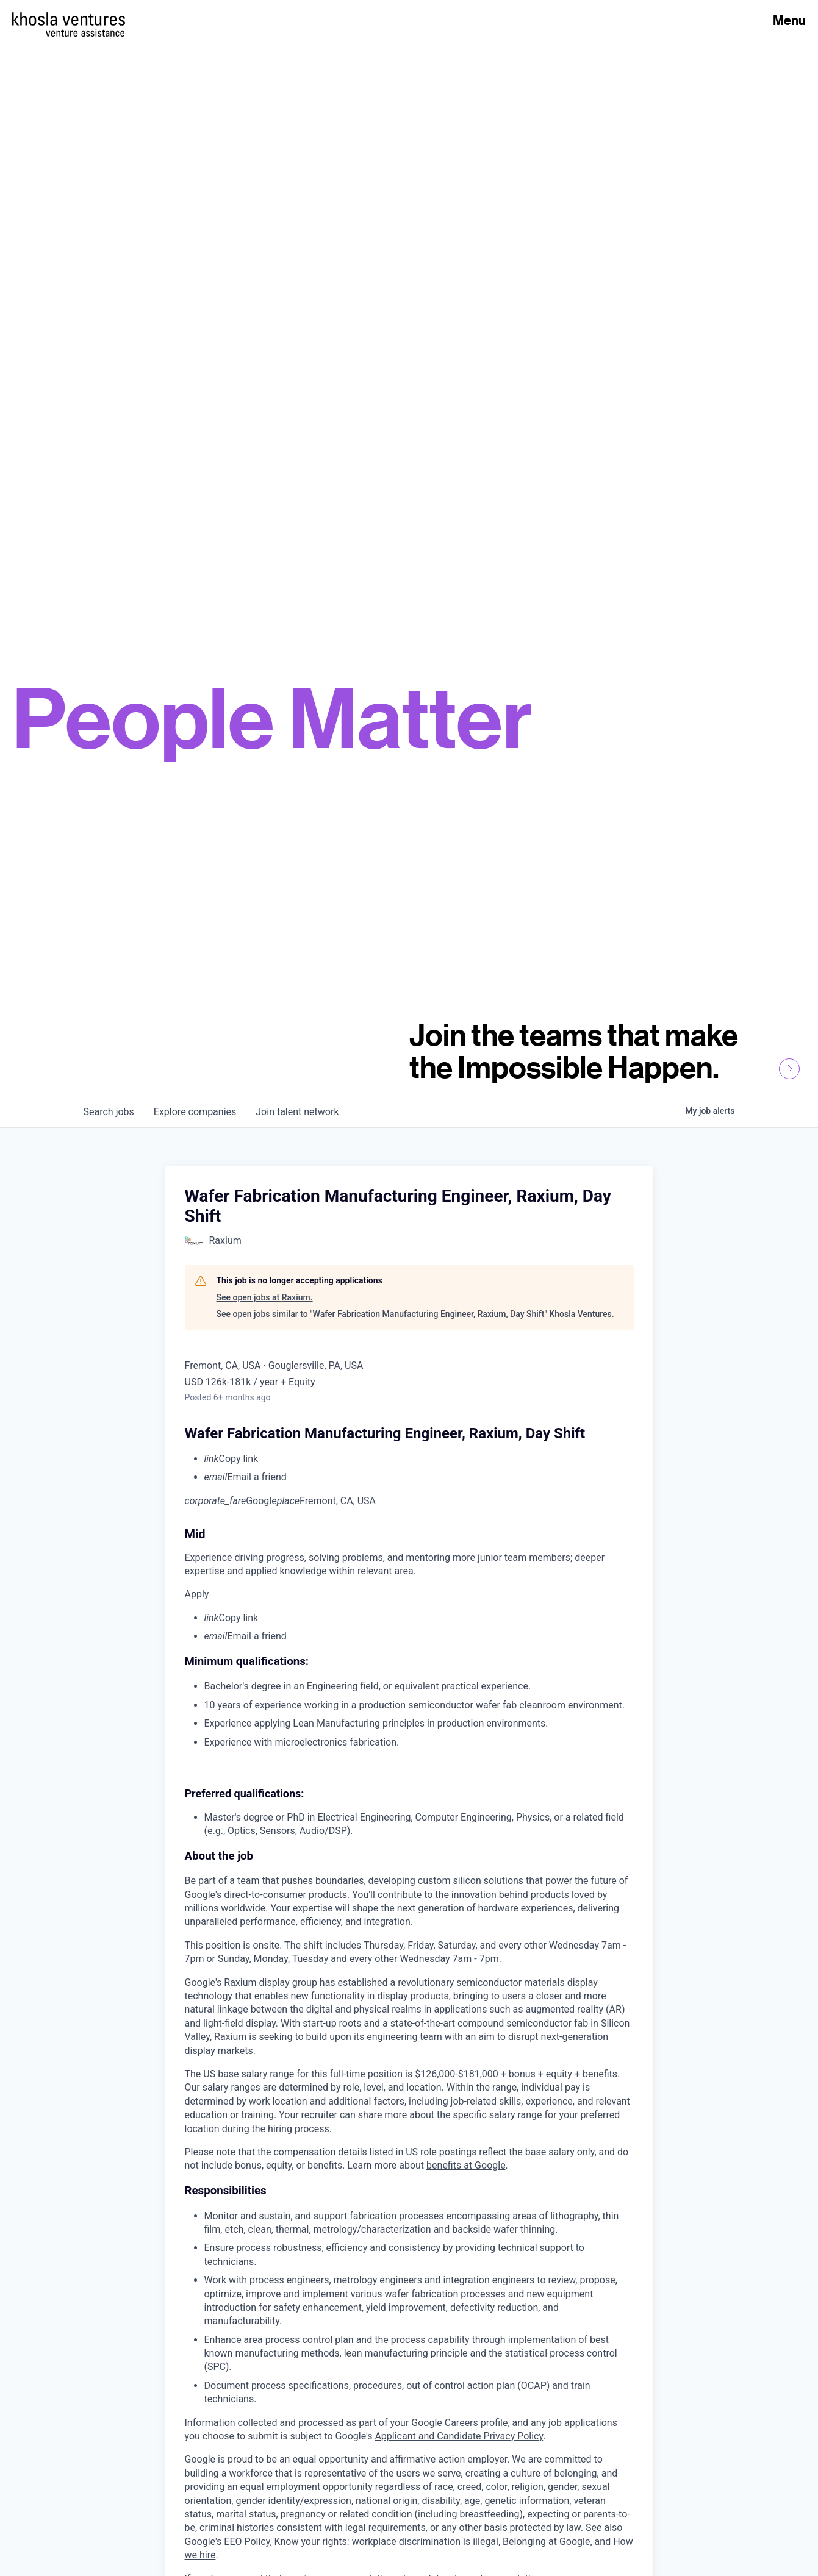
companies (195, 1112)
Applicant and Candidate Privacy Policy (459, 2436)
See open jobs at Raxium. (265, 1297)
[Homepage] (68, 19)
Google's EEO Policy (227, 2541)
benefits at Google (466, 2165)
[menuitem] (419, 1459)
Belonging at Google (546, 2541)
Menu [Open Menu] (789, 20)
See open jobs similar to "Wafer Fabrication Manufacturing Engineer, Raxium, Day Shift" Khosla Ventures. (415, 1314)
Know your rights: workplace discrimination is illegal (386, 2541)
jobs (109, 1112)
